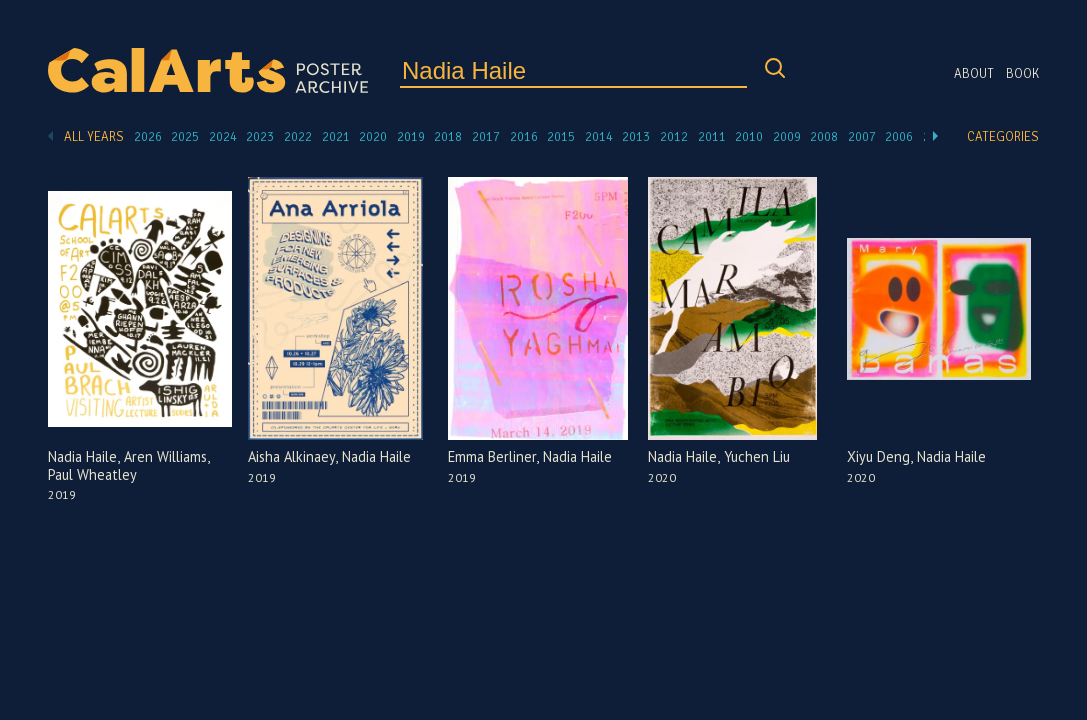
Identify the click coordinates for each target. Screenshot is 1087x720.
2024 (223, 137)
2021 (336, 137)
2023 (260, 137)
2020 (373, 137)
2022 (298, 137)
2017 (486, 137)
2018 (448, 137)
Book (1022, 74)
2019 (411, 137)
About (974, 74)
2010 (749, 137)
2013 (636, 137)
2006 (899, 137)
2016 (524, 137)
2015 (561, 137)
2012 (674, 137)
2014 (599, 137)
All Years (94, 137)
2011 (712, 137)
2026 (148, 137)
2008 (824, 137)
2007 (862, 137)
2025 (185, 137)
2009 (787, 137)
